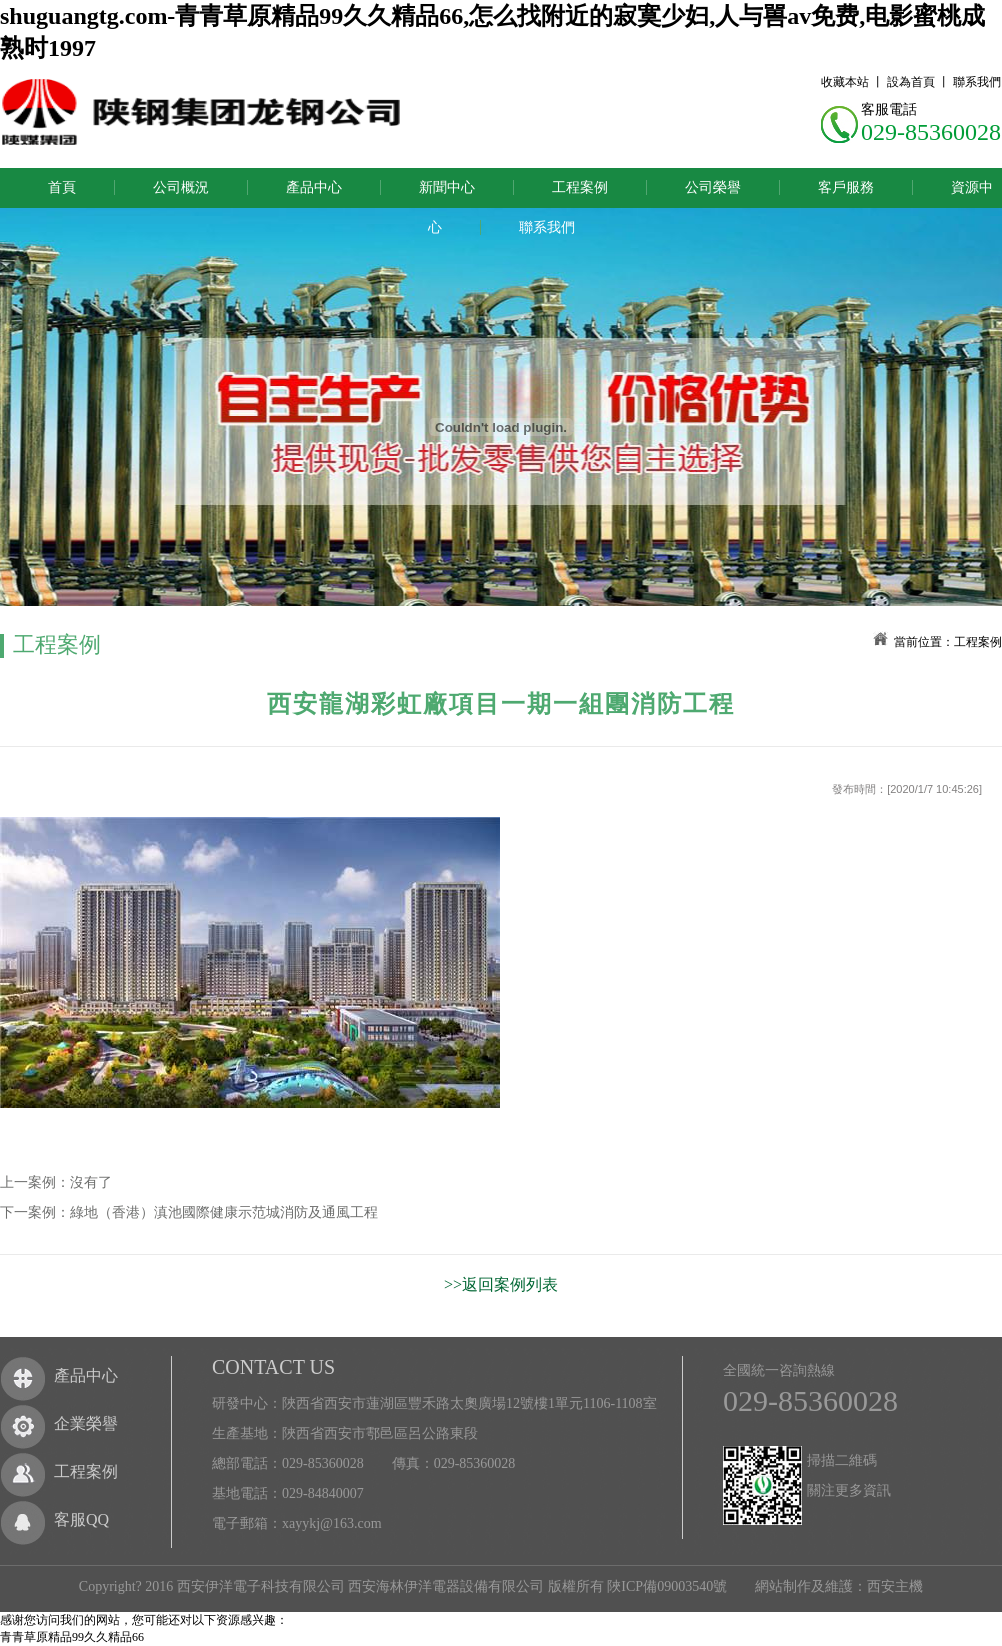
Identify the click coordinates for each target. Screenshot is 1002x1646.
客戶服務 (846, 187)
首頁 (62, 187)
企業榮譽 (86, 1423)
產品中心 (314, 187)
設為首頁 (911, 82)
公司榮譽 (713, 187)
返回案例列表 (510, 1284)
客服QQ (81, 1519)
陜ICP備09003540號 (667, 1586)
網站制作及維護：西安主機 (839, 1586)
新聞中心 (447, 187)
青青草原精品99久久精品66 (72, 1637)
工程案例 (580, 187)
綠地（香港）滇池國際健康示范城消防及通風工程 (224, 1212)
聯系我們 (977, 82)
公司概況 (181, 187)
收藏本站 (845, 82)
